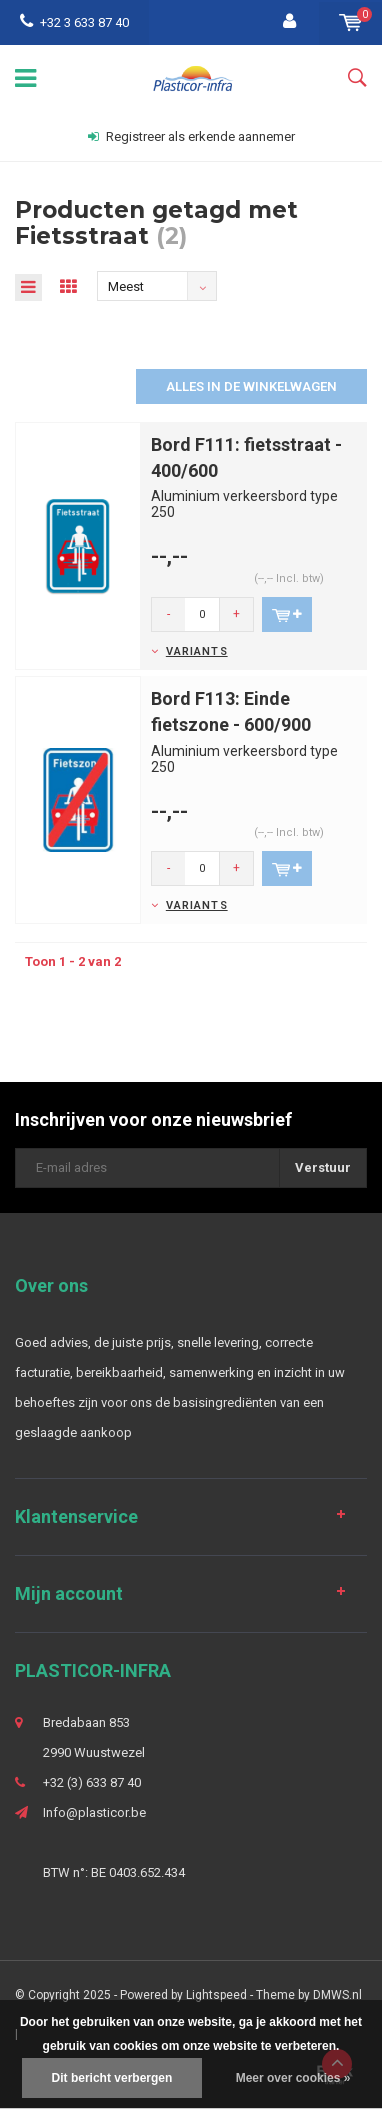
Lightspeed (216, 1995)
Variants (197, 651)
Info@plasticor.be (94, 1812)
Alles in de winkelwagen (251, 386)
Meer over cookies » (293, 2078)
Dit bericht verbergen (112, 2078)
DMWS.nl (337, 1995)
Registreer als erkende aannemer (191, 136)
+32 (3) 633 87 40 (92, 1782)
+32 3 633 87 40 (74, 22)
